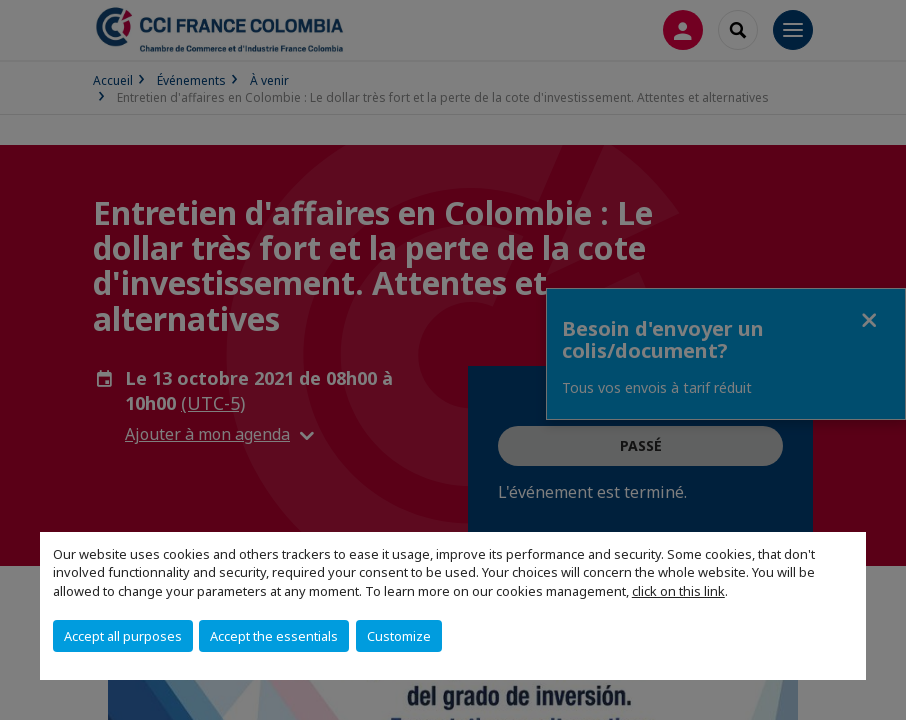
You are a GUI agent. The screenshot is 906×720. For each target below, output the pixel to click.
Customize (399, 636)
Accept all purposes (123, 636)
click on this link (678, 591)
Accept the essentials (274, 636)
